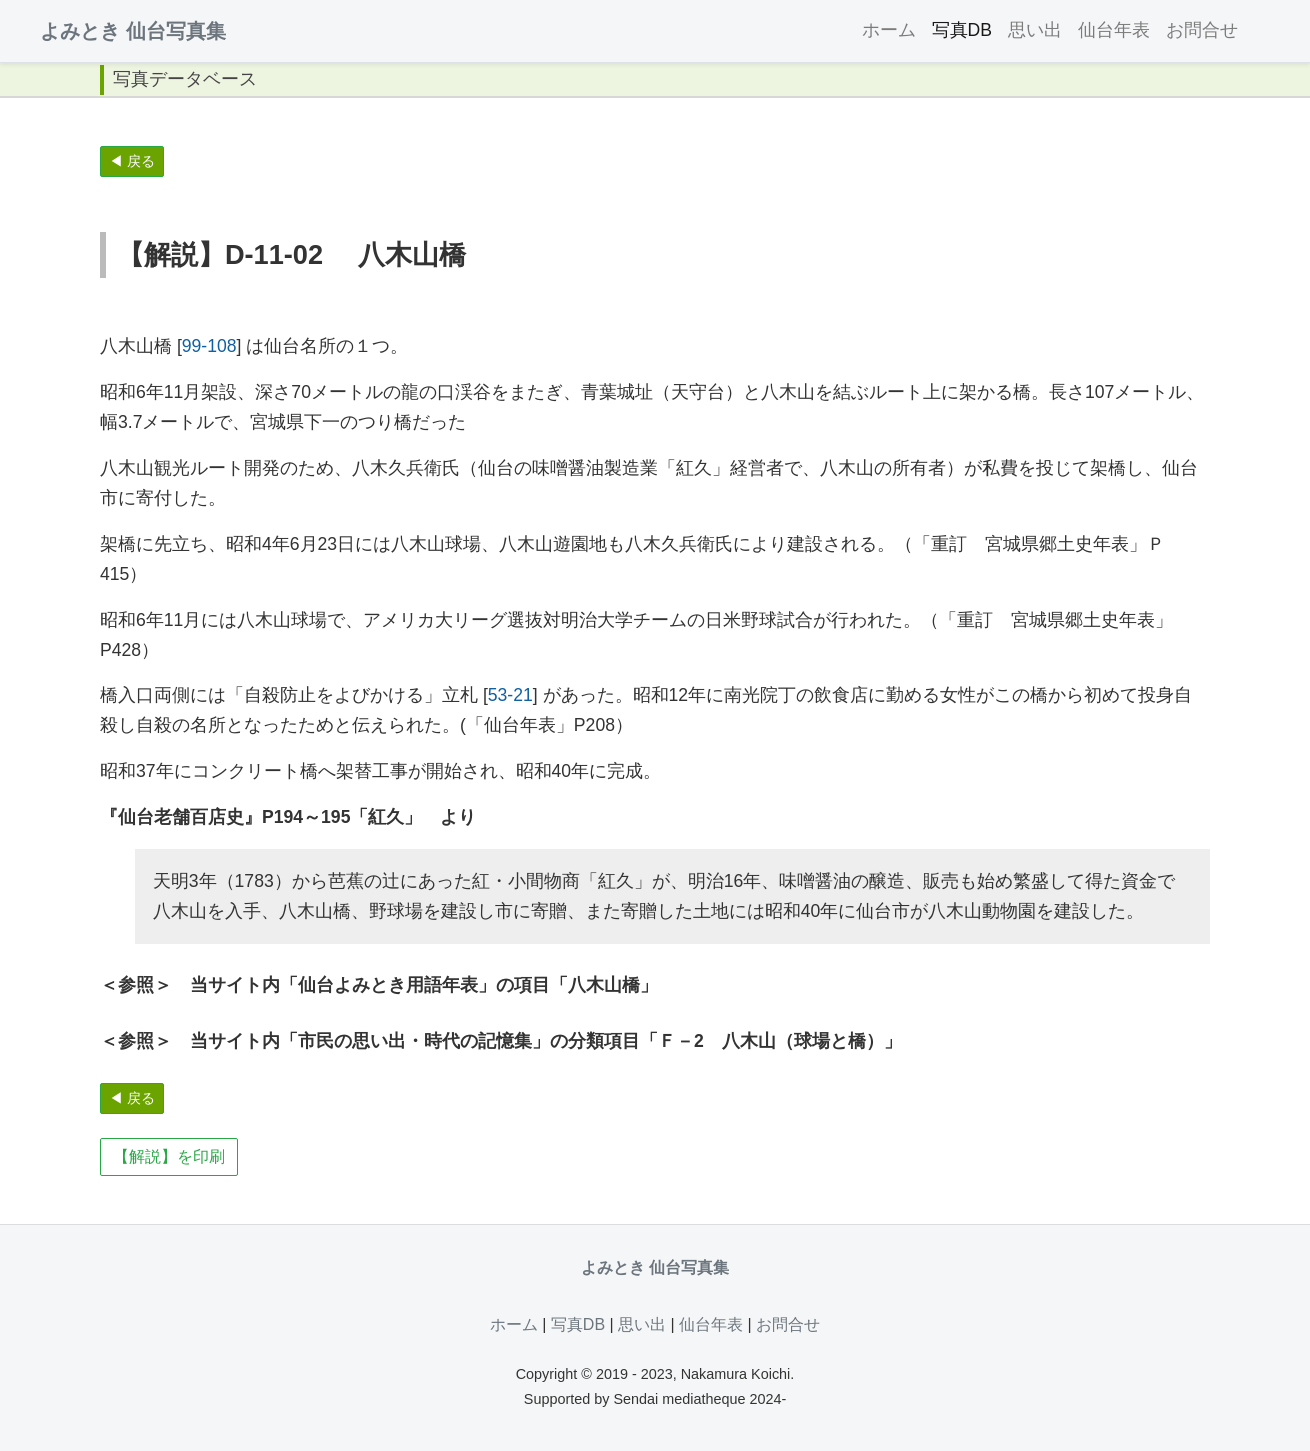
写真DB (962, 30)
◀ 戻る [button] (132, 161)
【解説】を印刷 (169, 1156)
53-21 (510, 695)
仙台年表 (1114, 30)
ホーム (889, 30)
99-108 (209, 346)
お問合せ (1202, 30)
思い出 (1035, 30)
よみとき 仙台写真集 (133, 31)
